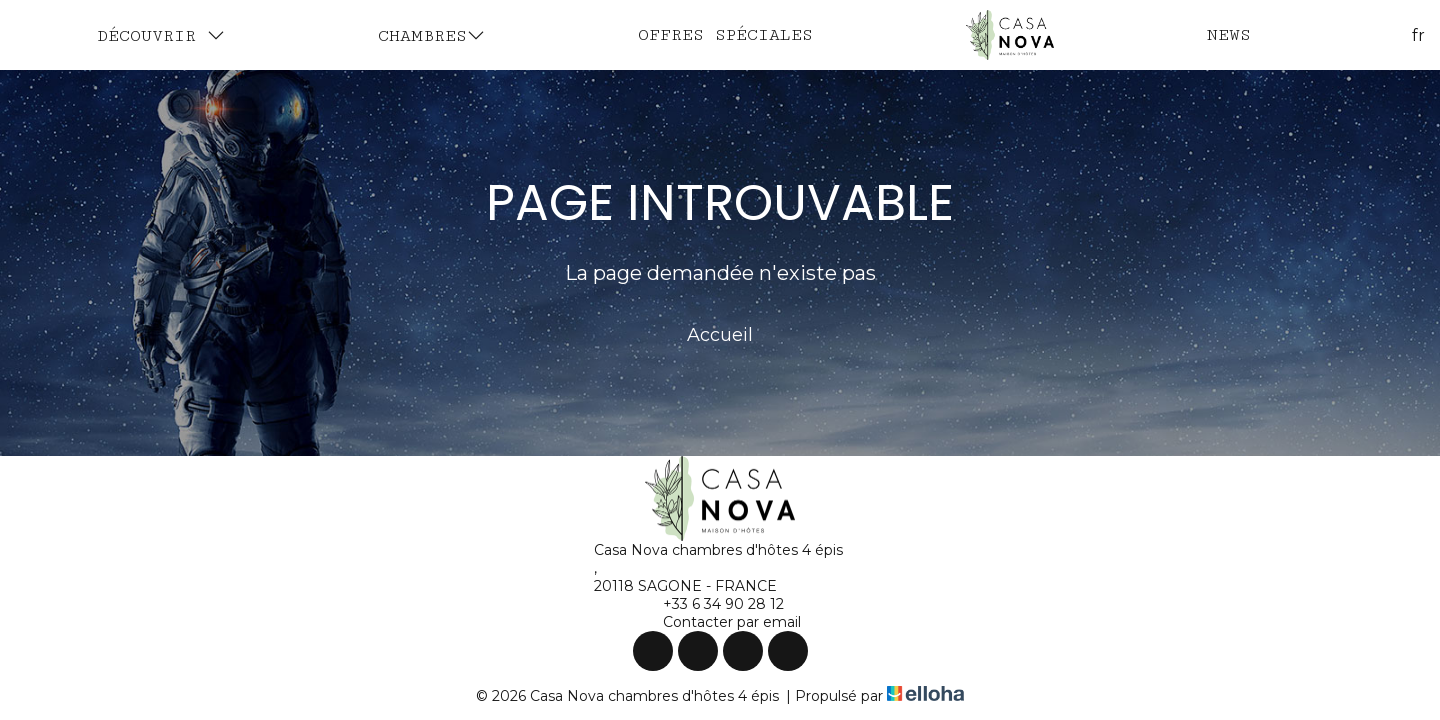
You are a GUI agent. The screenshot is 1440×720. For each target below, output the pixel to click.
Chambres (431, 35)
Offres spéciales (725, 35)
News (1229, 35)
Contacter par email (720, 622)
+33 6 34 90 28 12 (712, 604)
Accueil (720, 335)
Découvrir (161, 35)
